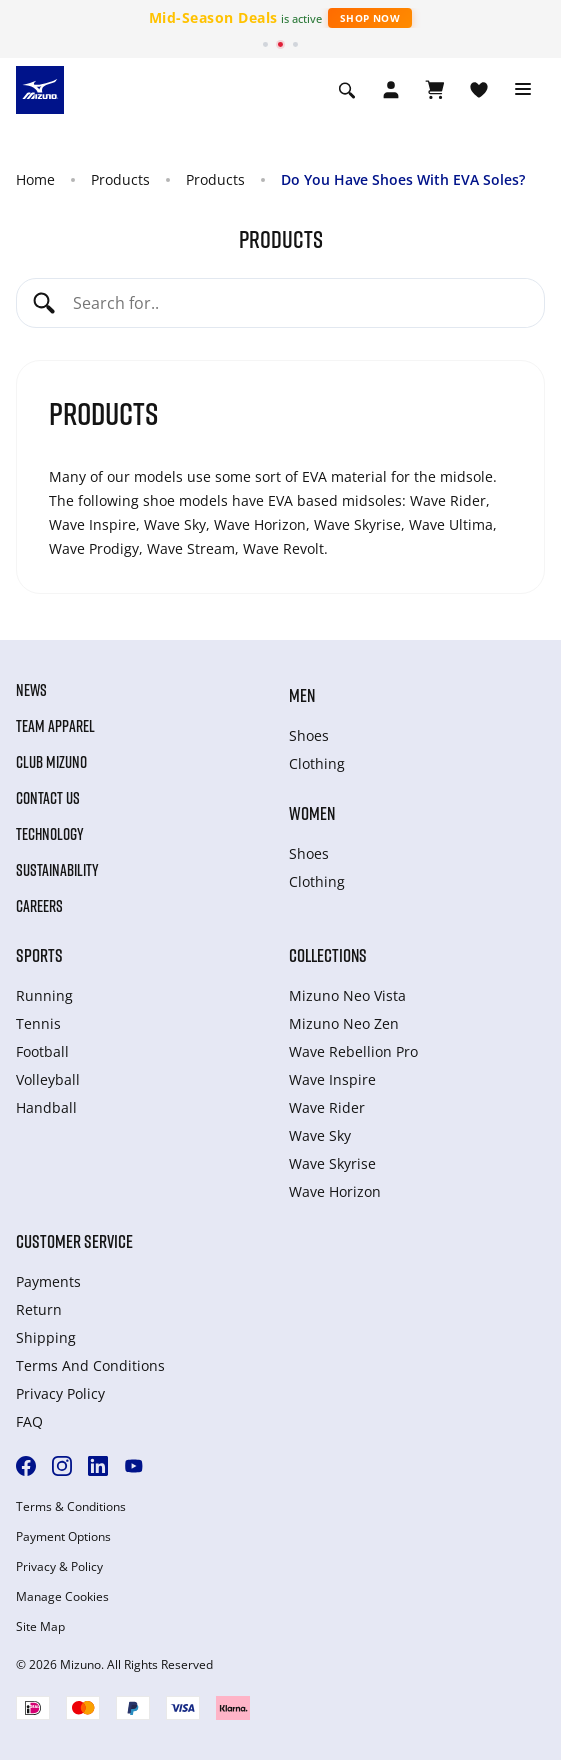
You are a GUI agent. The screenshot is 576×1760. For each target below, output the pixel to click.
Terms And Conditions (90, 1365)
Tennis (38, 1023)
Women (312, 813)
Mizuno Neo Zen (344, 1023)
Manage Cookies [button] (62, 1597)
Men (302, 695)
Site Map (40, 1627)
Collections (328, 955)
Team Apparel (55, 726)
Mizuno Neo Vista (347, 995)
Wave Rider (327, 1107)
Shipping (46, 1337)
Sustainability (57, 870)
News (31, 690)
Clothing (317, 763)
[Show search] (347, 90)
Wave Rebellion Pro (353, 1051)
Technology (50, 834)
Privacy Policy (60, 1393)
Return (39, 1309)
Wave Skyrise (332, 1163)
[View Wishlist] (479, 90)
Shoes (309, 735)
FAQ (29, 1421)
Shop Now (370, 18)
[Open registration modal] (391, 90)
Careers (39, 906)
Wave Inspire (332, 1079)
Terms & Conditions (71, 1507)
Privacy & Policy (59, 1567)
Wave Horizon (335, 1191)
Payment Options (63, 1537)
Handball (46, 1107)
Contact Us (48, 798)
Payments (48, 1281)
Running (44, 995)
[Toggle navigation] (523, 90)
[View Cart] (435, 90)
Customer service (74, 1241)
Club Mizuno (51, 762)
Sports (39, 955)
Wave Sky (320, 1135)
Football (42, 1051)
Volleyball (48, 1079)
